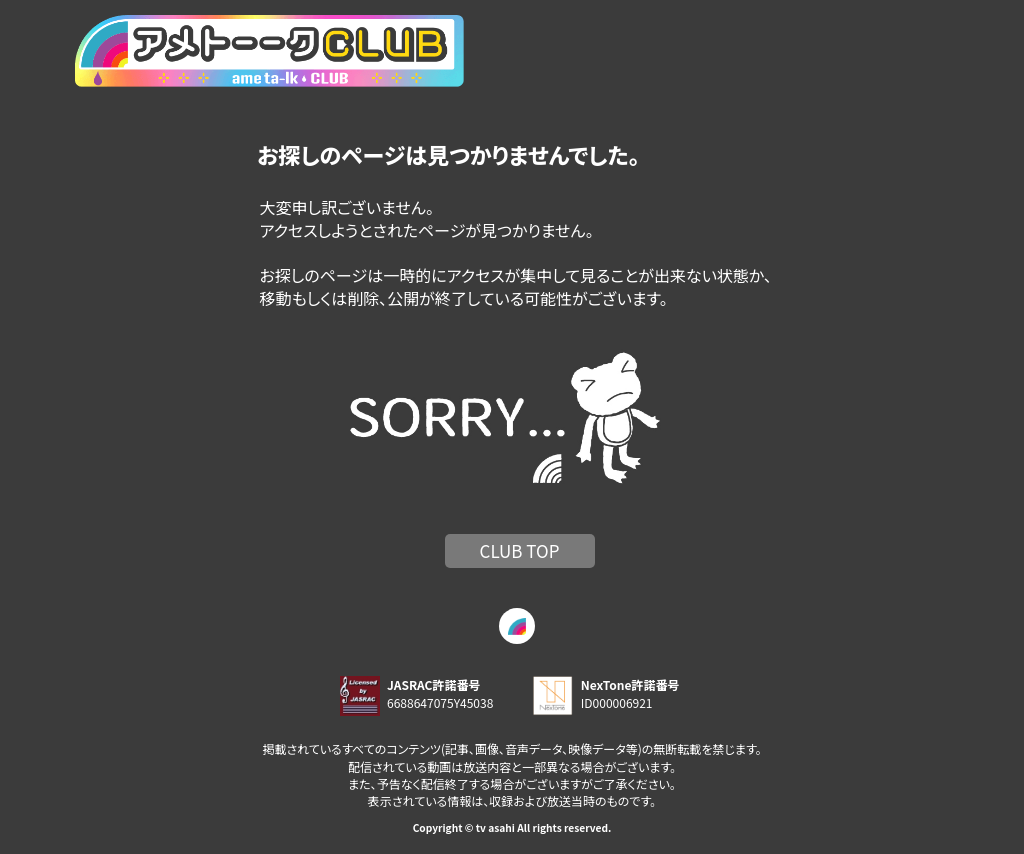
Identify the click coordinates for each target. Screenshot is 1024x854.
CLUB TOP (520, 550)
